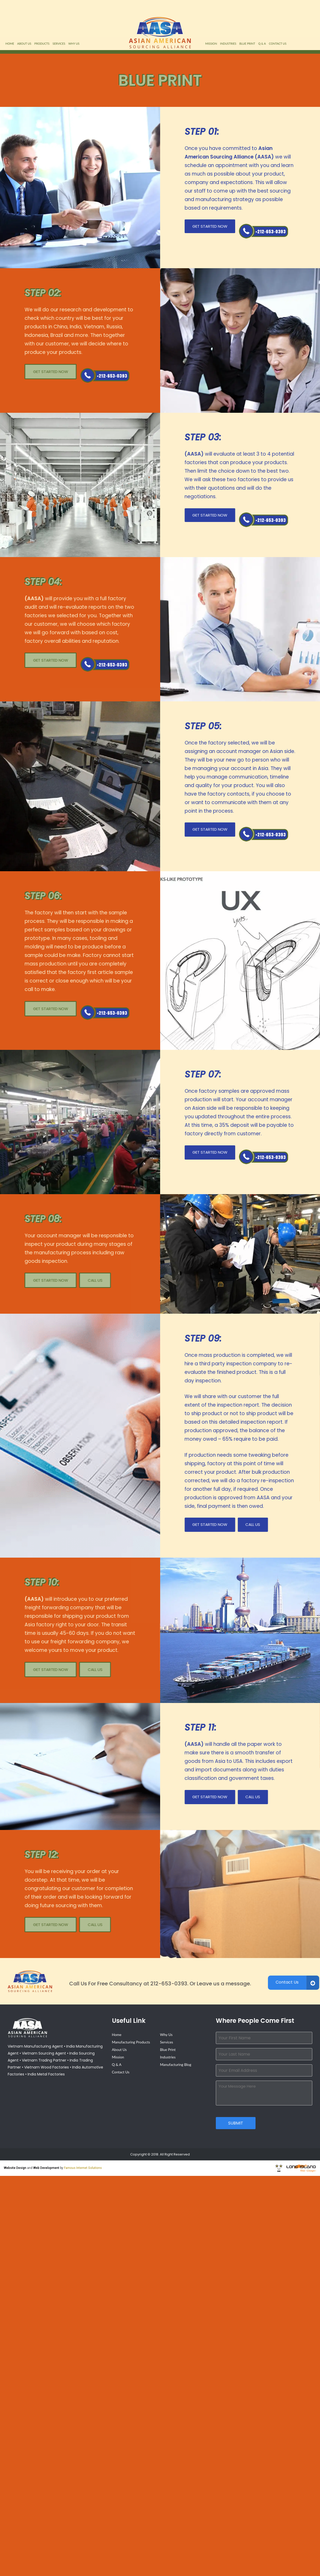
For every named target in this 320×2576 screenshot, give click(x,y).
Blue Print (247, 43)
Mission (211, 43)
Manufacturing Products (131, 2042)
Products (41, 43)
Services (59, 43)
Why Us (73, 43)
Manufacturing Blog (175, 2064)
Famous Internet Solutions (83, 2168)
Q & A (262, 43)
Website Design (15, 2168)
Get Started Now (209, 226)
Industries (228, 43)
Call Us (263, 230)
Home (9, 43)
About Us (24, 43)
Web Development (46, 2168)
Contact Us (277, 43)
